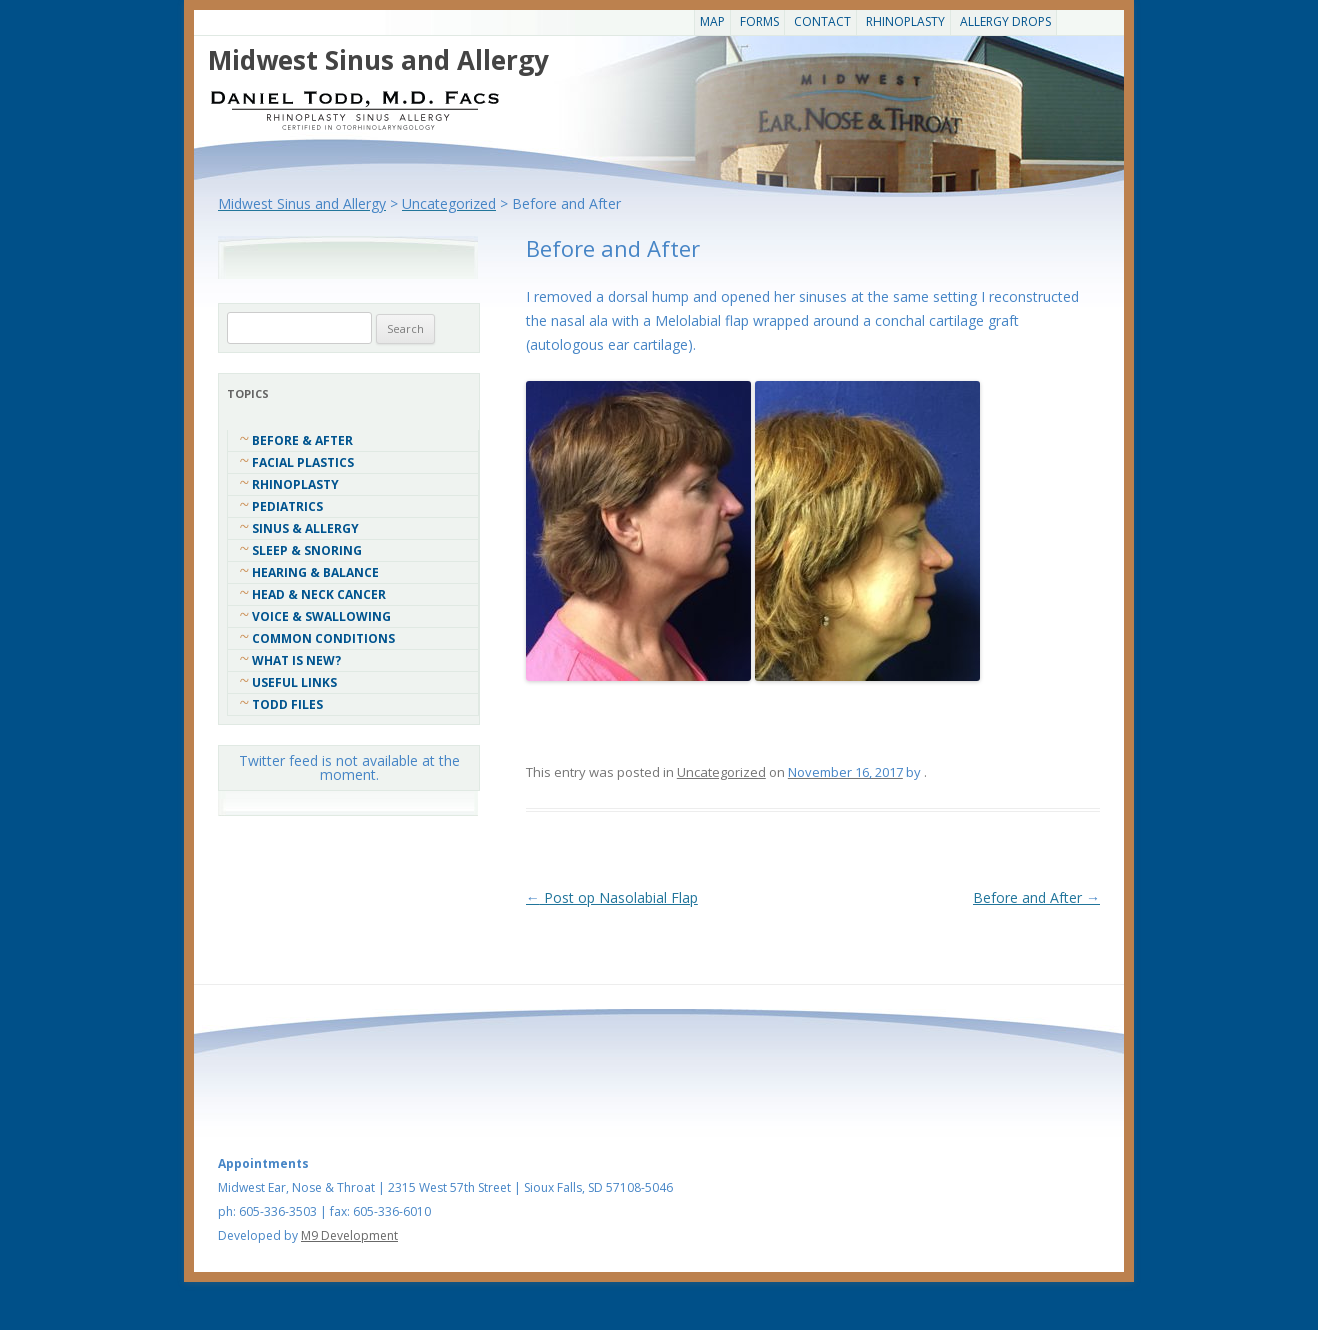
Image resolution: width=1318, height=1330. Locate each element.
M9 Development (349, 1235)
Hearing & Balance (315, 572)
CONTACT (822, 21)
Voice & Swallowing (321, 616)
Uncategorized (721, 772)
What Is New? (296, 660)
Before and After (1036, 897)
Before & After (302, 440)
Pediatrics (287, 506)
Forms (759, 21)
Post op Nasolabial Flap (612, 897)
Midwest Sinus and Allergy (378, 60)
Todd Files (287, 704)
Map (712, 21)
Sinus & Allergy (305, 528)
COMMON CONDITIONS (323, 638)
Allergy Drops (1005, 21)
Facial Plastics (303, 462)
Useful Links (294, 682)
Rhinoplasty (905, 21)
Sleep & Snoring (307, 550)
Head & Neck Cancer (319, 594)
